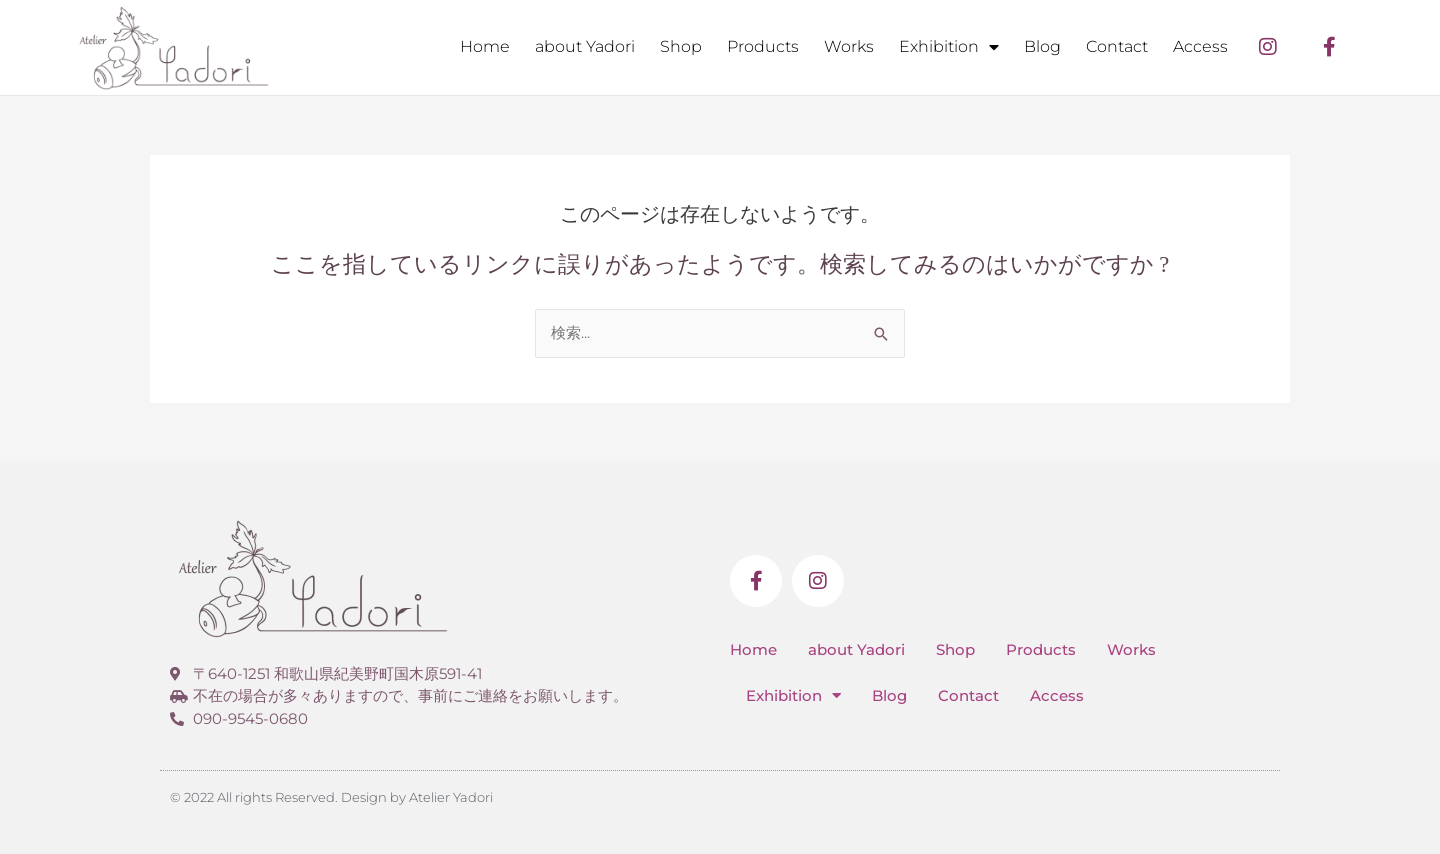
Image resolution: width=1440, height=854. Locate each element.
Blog (1042, 46)
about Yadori (585, 46)
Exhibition (949, 47)
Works (849, 46)
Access (1200, 46)
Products (763, 46)
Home (485, 46)
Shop (681, 46)
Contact (1117, 46)
